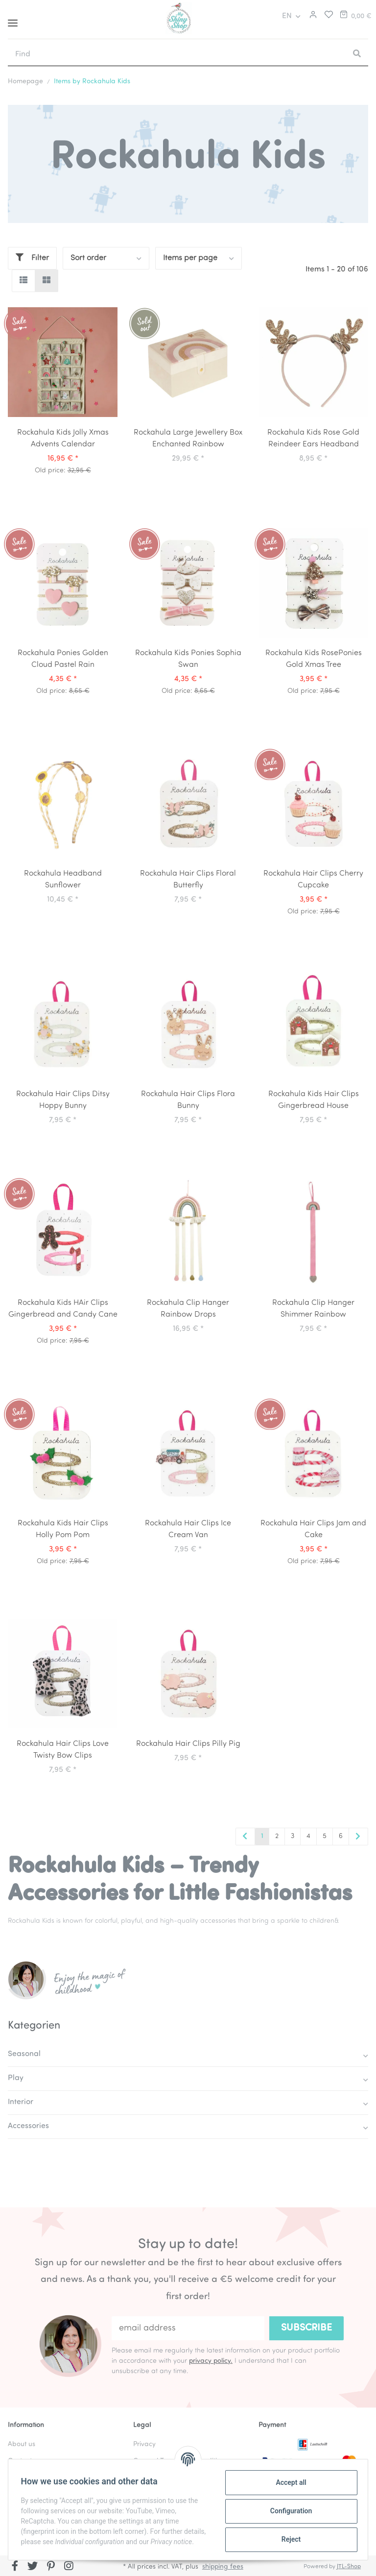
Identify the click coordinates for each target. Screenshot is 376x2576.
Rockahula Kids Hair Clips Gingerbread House (313, 1100)
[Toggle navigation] (13, 19)
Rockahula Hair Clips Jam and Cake (313, 1529)
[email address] (188, 2328)
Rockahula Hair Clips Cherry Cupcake (313, 879)
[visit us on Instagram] (69, 2566)
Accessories (28, 2126)
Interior (20, 2102)
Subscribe (306, 2328)
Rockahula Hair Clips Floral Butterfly (188, 879)
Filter (32, 257)
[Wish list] (326, 16)
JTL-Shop (349, 2567)
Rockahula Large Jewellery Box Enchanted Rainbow (188, 438)
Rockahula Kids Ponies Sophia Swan (188, 659)
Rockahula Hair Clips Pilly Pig (188, 1744)
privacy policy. (211, 2361)
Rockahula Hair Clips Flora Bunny (188, 1100)
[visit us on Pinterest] (51, 2566)
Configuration (287, 2510)
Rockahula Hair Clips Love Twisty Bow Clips (63, 1750)
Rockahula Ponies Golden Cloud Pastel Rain (63, 659)
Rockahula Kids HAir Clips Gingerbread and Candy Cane (63, 1309)
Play (16, 2078)
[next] (358, 1837)
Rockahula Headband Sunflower (63, 879)
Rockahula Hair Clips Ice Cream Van (188, 1529)
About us (21, 2444)
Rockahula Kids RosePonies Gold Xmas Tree (313, 659)
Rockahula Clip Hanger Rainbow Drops (188, 1309)
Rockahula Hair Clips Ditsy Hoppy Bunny (63, 1100)
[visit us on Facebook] (15, 2566)
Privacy (144, 2444)
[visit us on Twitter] (33, 2566)
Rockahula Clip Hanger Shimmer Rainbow (313, 1309)
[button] (312, 16)
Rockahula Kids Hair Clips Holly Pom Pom (63, 1529)
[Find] (177, 54)
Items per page (190, 258)
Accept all (288, 2482)
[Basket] (355, 16)
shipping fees (222, 2567)
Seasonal (24, 2054)
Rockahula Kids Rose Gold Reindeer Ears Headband (313, 438)
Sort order (88, 258)
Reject (288, 2539)
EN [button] (287, 16)
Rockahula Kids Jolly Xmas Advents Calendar (63, 438)
